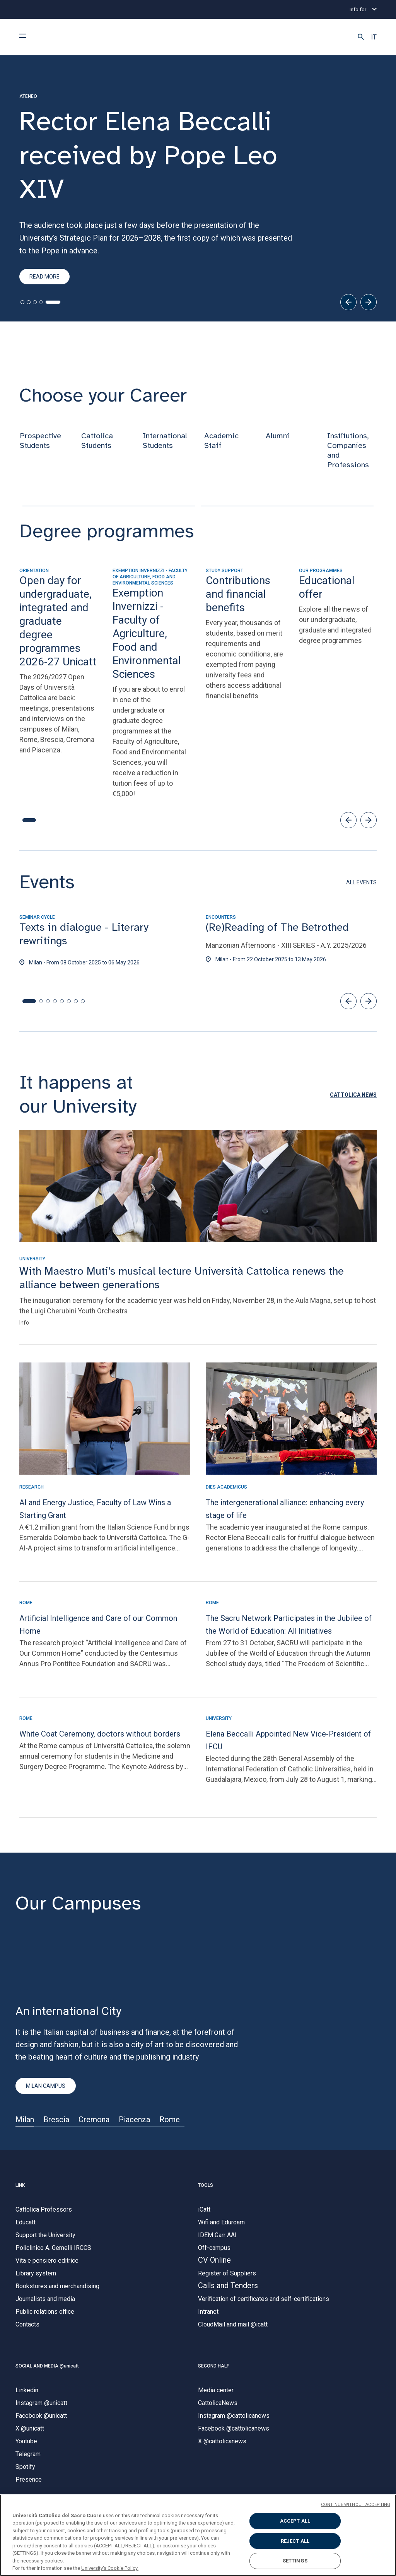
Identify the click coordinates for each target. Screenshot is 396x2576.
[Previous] (348, 304)
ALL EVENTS (361, 884)
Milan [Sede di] (24, 2121)
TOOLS (205, 2187)
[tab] (22, 304)
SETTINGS (295, 2561)
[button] (361, 37)
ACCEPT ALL (295, 2521)
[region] (198, 2535)
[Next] (368, 304)
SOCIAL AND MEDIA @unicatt (47, 2367)
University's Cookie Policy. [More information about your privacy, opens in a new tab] (109, 2568)
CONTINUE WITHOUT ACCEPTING (355, 2504)
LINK (20, 2187)
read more (44, 278)
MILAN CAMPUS (45, 2088)
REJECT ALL (295, 2541)
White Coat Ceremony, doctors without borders (99, 1735)
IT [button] (374, 37)
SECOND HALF (213, 2367)
